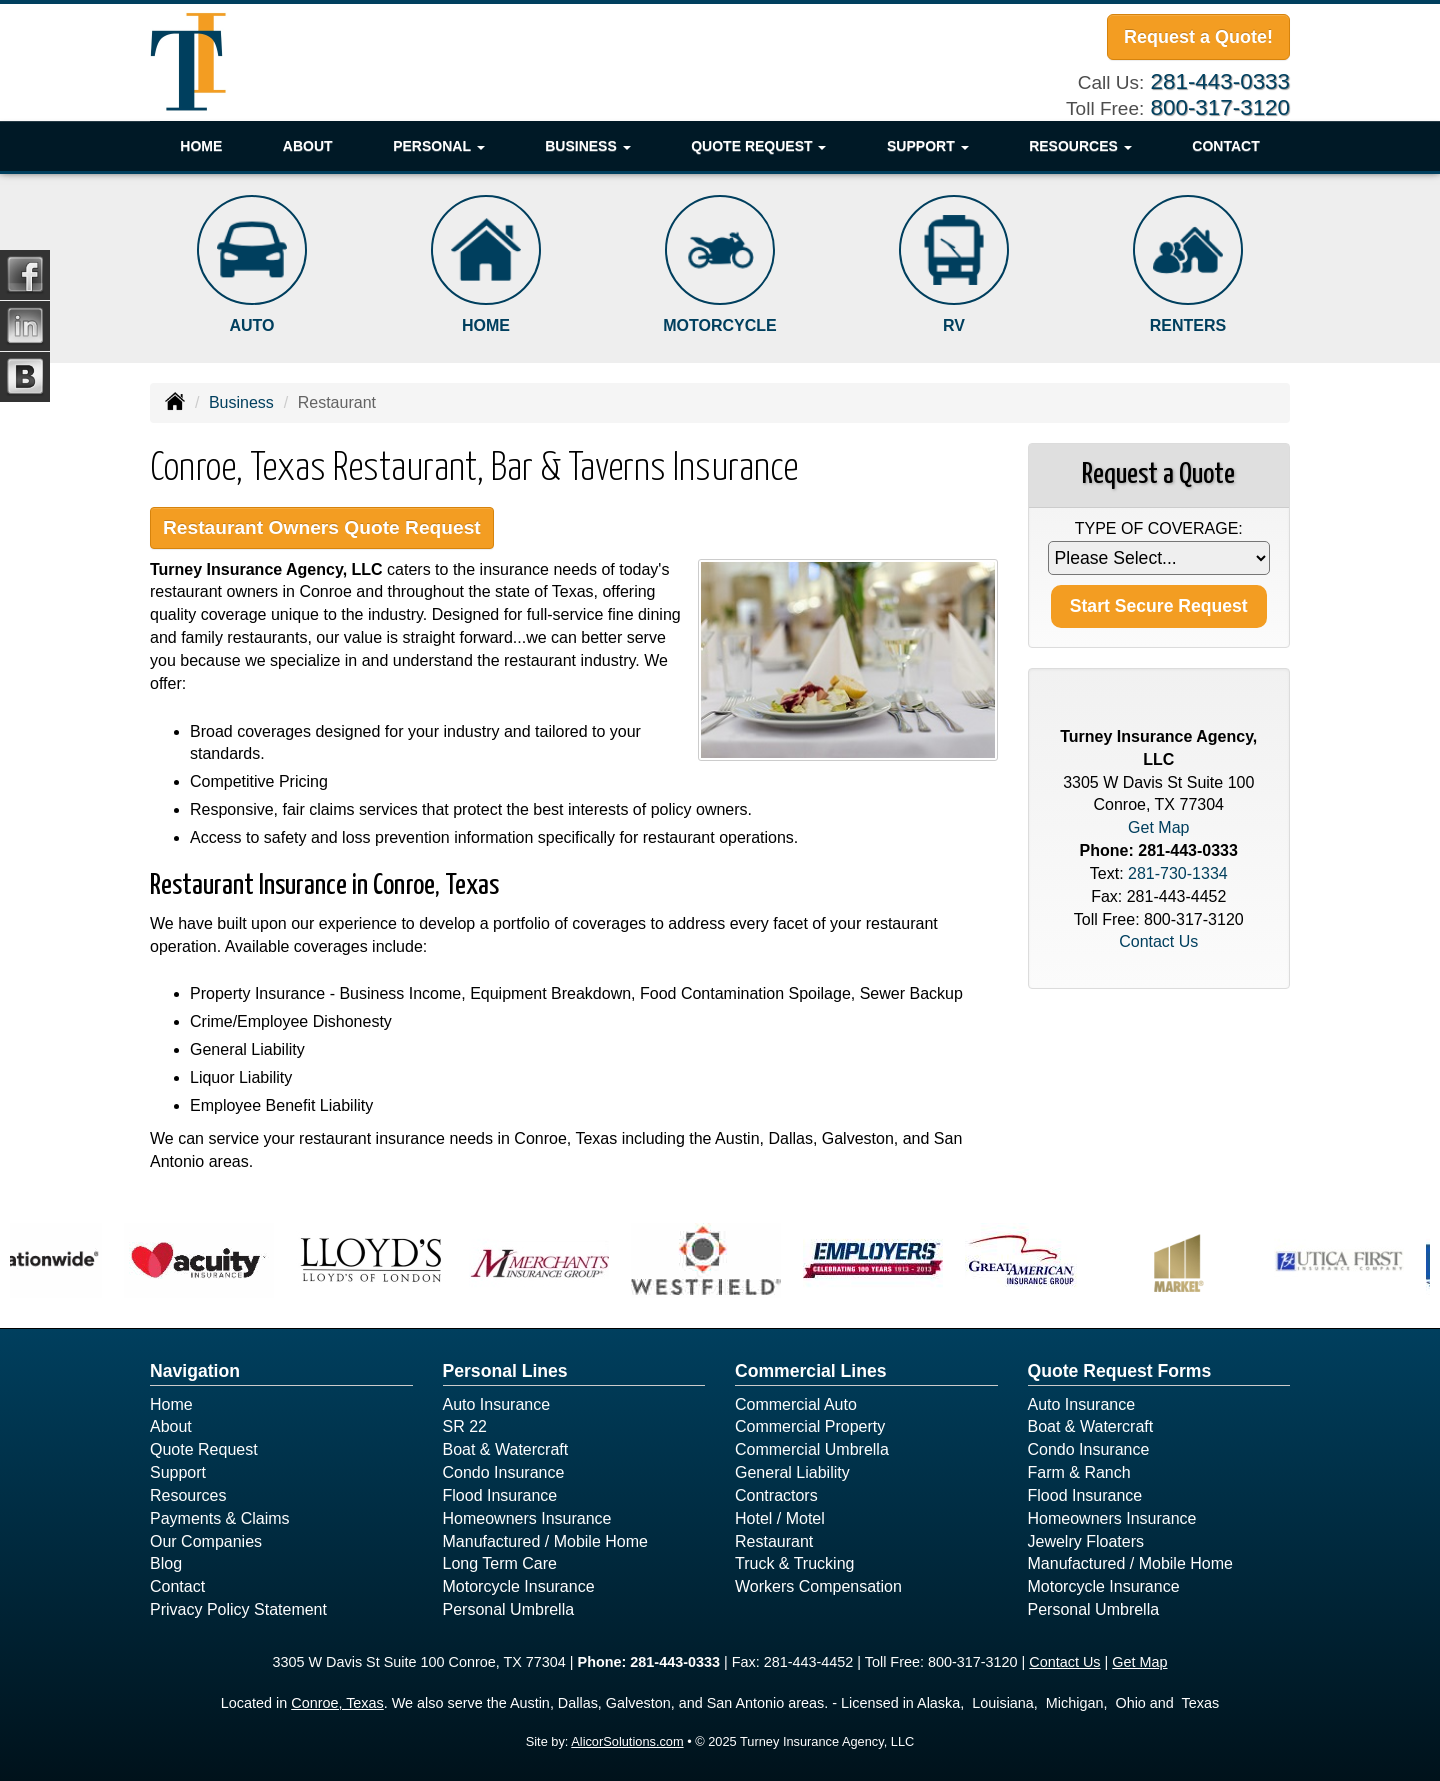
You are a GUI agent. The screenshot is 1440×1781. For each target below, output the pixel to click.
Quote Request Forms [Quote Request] (1120, 1371)
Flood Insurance (500, 1495)
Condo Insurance (504, 1472)
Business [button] (587, 146)
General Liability (792, 1472)
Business (241, 402)
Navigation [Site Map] (195, 1371)
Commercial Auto (796, 1404)
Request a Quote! (1198, 37)
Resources (188, 1495)
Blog (166, 1563)
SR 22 (465, 1426)
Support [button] (928, 146)
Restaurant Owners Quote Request (322, 527)
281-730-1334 (1178, 873)
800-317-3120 (1220, 107)
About (308, 146)
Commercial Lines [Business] (811, 1371)
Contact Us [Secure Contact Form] (1158, 941)
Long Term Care (500, 1563)
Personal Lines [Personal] (505, 1371)
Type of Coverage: (1159, 528)
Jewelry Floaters (1086, 1541)
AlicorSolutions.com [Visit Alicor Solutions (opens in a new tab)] (627, 1741)
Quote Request (204, 1449)
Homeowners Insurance (527, 1518)
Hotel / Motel (780, 1518)
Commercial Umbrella (812, 1449)
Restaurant (774, 1541)
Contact (1225, 146)
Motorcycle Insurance (519, 1586)
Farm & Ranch (1079, 1472)
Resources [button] (1080, 146)
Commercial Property (810, 1426)
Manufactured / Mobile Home (545, 1541)
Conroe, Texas (337, 1703)
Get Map (1158, 827)
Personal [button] (438, 146)
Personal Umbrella (509, 1609)
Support (178, 1472)
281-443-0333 (1220, 81)
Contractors (776, 1495)
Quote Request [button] (758, 146)
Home (201, 146)
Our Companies (206, 1541)
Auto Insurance (497, 1404)
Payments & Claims (220, 1518)
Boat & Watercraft (506, 1449)
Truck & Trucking (794, 1563)
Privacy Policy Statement (238, 1609)
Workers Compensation (818, 1586)
